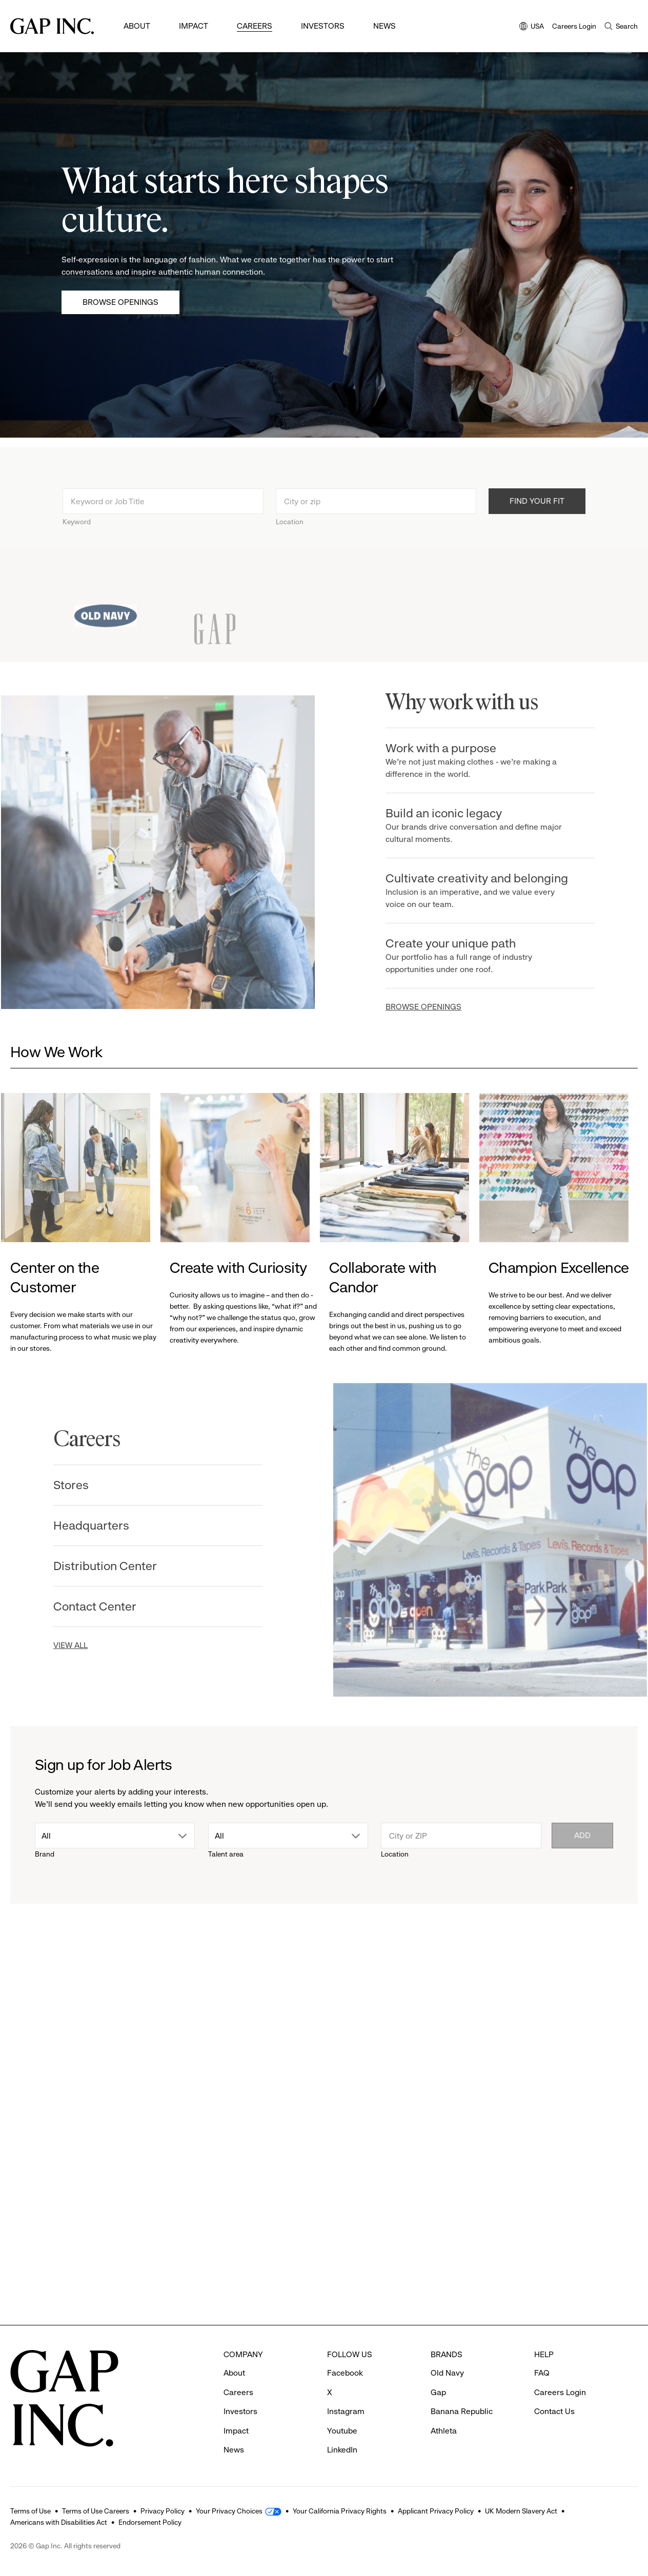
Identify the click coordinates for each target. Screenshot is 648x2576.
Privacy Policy (162, 2511)
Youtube (342, 2431)
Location (289, 535)
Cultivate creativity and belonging (492, 891)
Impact (193, 26)
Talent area (226, 1854)
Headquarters (77, 1525)
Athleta (444, 2431)
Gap (438, 2392)
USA (531, 27)
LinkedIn (342, 2450)
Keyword (77, 535)
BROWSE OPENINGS (437, 1007)
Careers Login (574, 26)
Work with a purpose (492, 760)
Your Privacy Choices (229, 2511)
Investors (323, 26)
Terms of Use (30, 2511)
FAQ (542, 2373)
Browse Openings (120, 302)
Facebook (345, 2373)
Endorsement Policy (149, 2522)
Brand (44, 1854)
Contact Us (554, 2411)
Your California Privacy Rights (340, 2511)
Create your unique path (492, 956)
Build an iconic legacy (492, 826)
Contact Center (81, 1606)
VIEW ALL (56, 1645)
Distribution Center (91, 1566)
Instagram (345, 2411)
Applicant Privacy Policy (436, 2511)
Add (582, 1835)
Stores (57, 1485)
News (384, 26)
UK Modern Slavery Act (521, 2511)
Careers (254, 26)
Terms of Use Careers (95, 2511)
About (137, 26)
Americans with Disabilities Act (58, 2522)
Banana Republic (462, 2411)
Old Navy (447, 2373)
